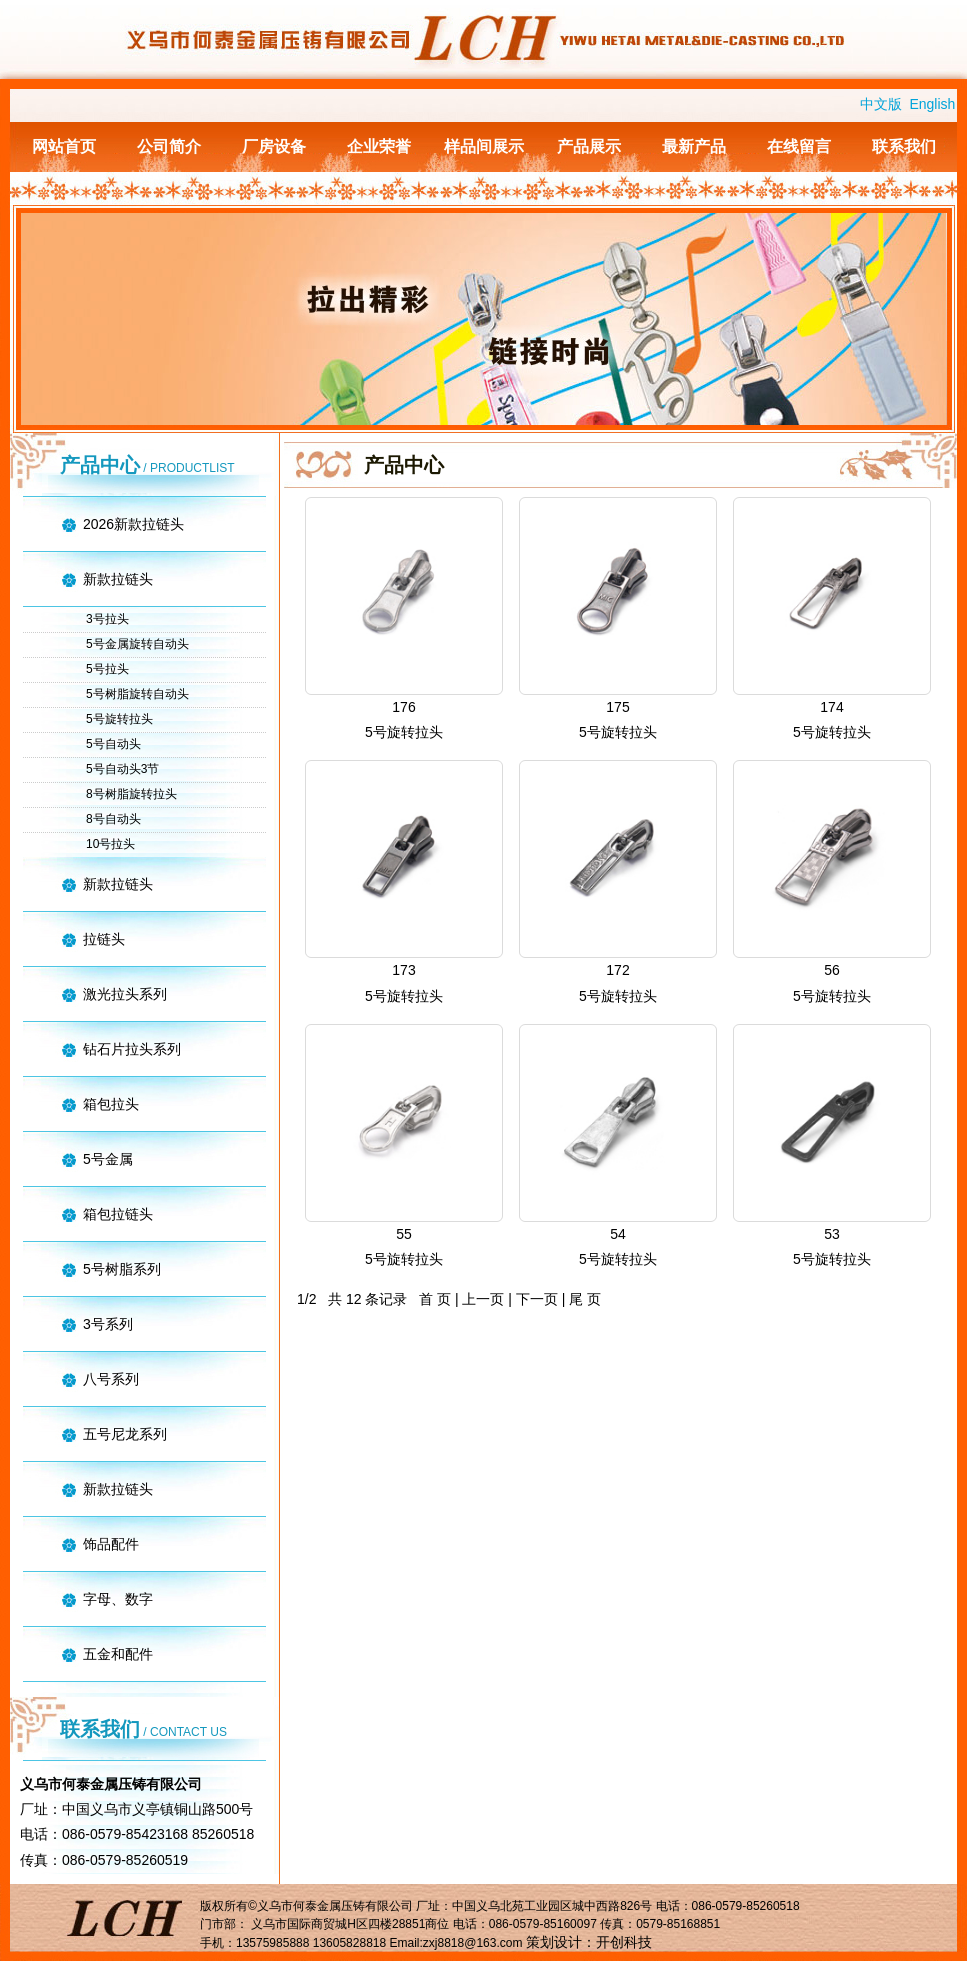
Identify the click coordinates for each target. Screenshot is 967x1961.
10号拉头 (110, 844)
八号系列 (111, 1379)
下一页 (537, 1299)
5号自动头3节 (122, 769)
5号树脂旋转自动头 (137, 694)
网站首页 (64, 146)
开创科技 (624, 1942)
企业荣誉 (379, 146)
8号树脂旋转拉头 (131, 794)
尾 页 (585, 1299)
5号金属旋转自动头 (137, 644)
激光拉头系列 (125, 994)
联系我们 (904, 146)
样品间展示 (484, 146)
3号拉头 (107, 619)
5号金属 (108, 1159)
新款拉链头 (118, 579)
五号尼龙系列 (125, 1434)
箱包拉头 (111, 1104)
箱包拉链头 (118, 1214)
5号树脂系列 (122, 1269)
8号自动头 (113, 819)
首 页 (435, 1299)
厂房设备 (274, 146)
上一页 (483, 1299)
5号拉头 (107, 669)
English (932, 104)
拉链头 (104, 939)
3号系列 (108, 1324)
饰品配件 (111, 1544)
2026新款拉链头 (133, 524)
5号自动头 (113, 744)
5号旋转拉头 (119, 719)
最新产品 (694, 146)
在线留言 (799, 146)
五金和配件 (118, 1654)
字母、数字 (118, 1599)
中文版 (881, 104)
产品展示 (589, 146)
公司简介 (169, 146)
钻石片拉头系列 (132, 1049)
